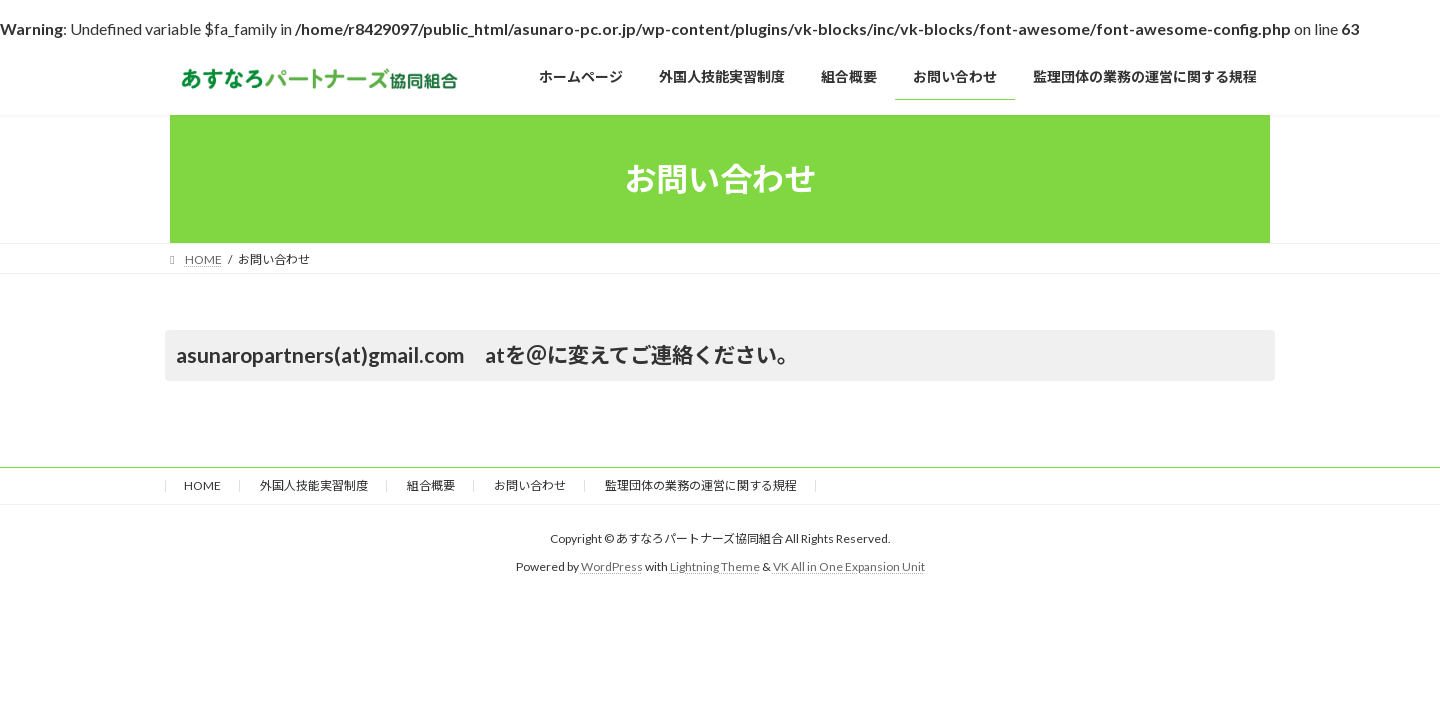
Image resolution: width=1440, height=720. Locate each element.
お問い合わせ (530, 485)
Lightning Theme (715, 566)
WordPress (612, 566)
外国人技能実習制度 (314, 485)
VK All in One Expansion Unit (849, 566)
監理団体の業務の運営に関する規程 (701, 485)
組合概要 (431, 485)
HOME (202, 485)
